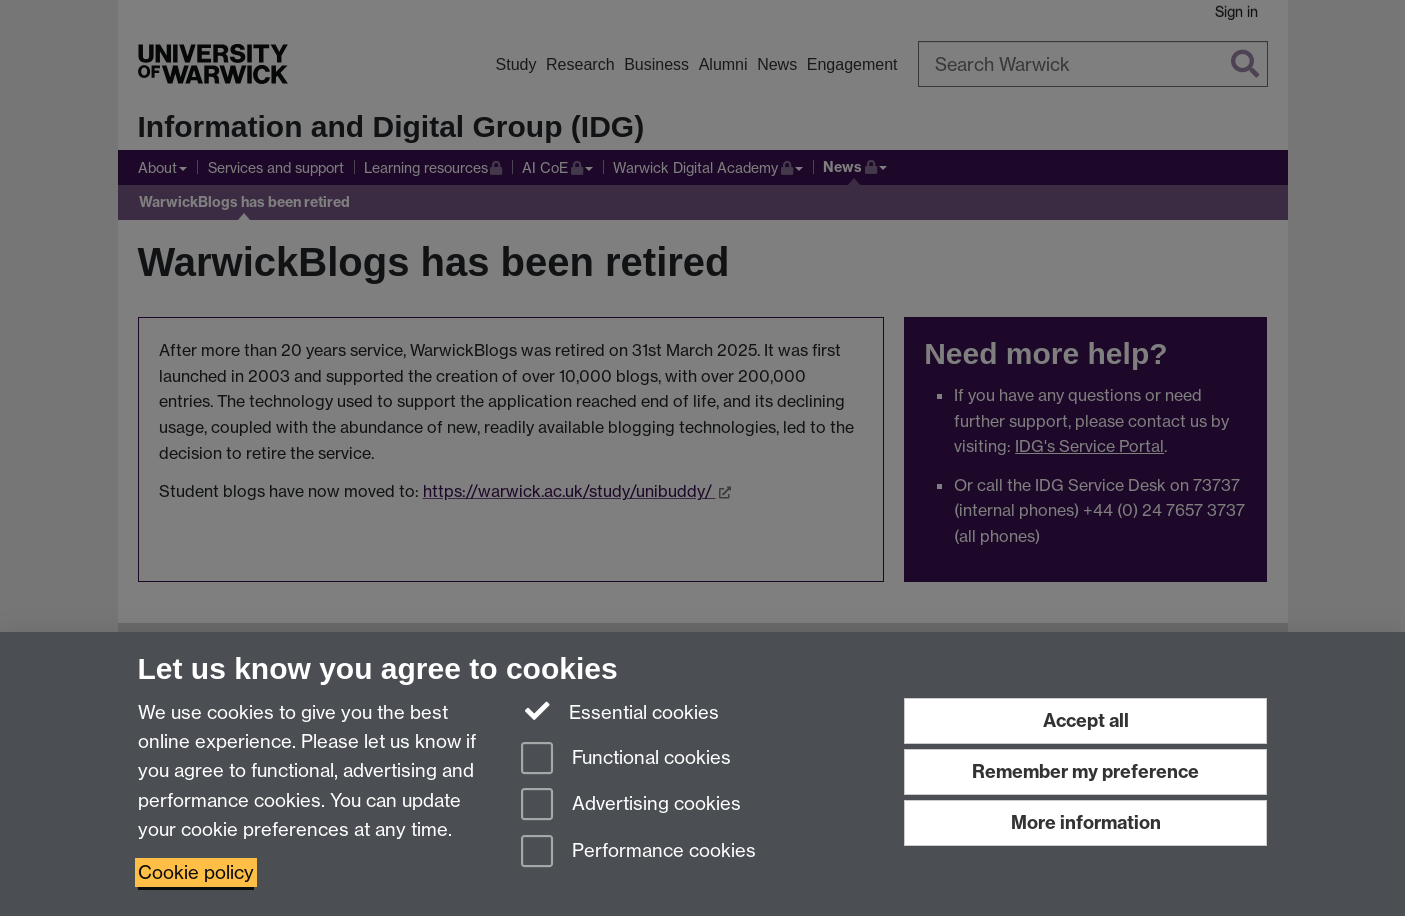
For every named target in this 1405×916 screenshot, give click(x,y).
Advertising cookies (631, 805)
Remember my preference (1085, 771)
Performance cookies (638, 852)
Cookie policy (196, 872)
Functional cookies (626, 759)
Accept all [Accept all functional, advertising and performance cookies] (1086, 720)
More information (1086, 822)
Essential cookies (620, 711)
